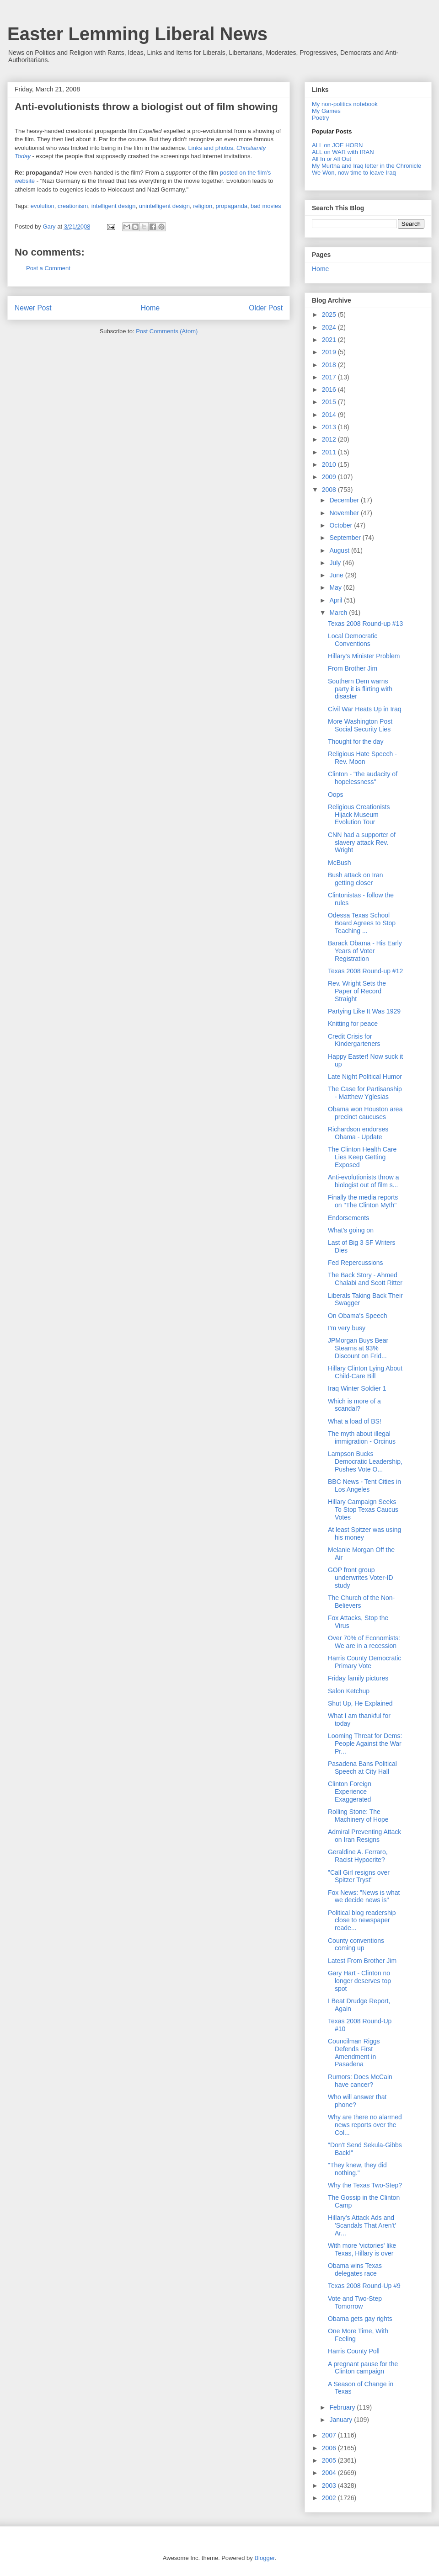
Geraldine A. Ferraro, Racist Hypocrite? (358, 1855)
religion (202, 206)
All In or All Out (331, 158)
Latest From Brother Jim (362, 1960)
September (345, 537)
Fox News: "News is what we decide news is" (364, 1896)
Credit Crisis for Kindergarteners (354, 1040)
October (341, 525)
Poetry (320, 117)
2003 (330, 2485)
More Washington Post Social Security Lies (360, 725)
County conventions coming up (356, 1944)
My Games (326, 110)
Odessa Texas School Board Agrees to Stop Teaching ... (362, 923)
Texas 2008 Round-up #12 (365, 971)
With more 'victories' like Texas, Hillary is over (362, 2249)
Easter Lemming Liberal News (137, 34)
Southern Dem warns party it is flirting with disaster (360, 688)
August (340, 550)
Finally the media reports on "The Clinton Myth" (363, 1201)
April (336, 600)
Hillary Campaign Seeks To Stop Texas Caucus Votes (363, 1509)
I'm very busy (346, 1328)
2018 (330, 364)
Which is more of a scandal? (354, 1405)
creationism (73, 206)
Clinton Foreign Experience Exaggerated (349, 1791)
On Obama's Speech (357, 1315)
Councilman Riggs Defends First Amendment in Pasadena (354, 2052)
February (343, 2407)
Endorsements (348, 1217)
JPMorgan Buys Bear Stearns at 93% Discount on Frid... (358, 1348)
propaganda (231, 206)
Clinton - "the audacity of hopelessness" (362, 777)
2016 (330, 389)
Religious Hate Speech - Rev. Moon (362, 757)
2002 (330, 2497)
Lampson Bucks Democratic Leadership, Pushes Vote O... (365, 1461)
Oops (335, 794)
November (344, 513)
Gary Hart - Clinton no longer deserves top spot (359, 1980)
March (339, 612)
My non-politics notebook (345, 104)
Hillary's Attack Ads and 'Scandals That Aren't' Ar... (362, 2225)
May (336, 587)
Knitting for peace (353, 1023)
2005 (330, 2460)
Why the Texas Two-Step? (365, 2185)
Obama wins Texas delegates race (355, 2269)
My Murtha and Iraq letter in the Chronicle (366, 165)
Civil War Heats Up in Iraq (365, 709)
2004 (330, 2472)
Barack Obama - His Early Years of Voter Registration (365, 950)
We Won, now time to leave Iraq (354, 172)
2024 (330, 327)
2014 (330, 414)
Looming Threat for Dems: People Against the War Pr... (365, 1743)
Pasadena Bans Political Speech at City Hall (362, 1767)
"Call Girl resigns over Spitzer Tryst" (359, 1876)
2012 (330, 439)
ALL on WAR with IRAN (343, 152)
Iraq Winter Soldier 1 (357, 1388)
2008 (330, 489)
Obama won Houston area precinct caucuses (365, 1112)
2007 (330, 2435)
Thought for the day (355, 741)
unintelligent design (164, 206)
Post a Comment (48, 268)
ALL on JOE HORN (337, 145)
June (337, 575)
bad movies (266, 206)
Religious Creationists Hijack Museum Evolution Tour (359, 814)
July (336, 562)
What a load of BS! (354, 1421)
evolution (42, 206)
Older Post (266, 308)
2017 (330, 377)
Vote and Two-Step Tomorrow (355, 2302)
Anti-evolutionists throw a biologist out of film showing (146, 106)
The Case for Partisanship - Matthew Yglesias (365, 1092)
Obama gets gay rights (360, 2318)
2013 (330, 427)
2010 (330, 464)
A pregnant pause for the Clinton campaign (363, 2367)
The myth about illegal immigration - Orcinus (362, 1437)
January (341, 2419)
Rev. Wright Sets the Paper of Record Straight (357, 991)
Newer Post (33, 308)
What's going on (351, 1230)
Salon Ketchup (348, 1691)
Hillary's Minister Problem (364, 656)
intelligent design (113, 206)
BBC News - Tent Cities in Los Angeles (364, 1485)
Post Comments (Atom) (167, 331)
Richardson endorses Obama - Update (358, 1133)
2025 (330, 314)
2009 (330, 476)
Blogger (264, 2558)
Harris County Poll (354, 2351)
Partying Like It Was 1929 (364, 1011)
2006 (330, 2448)
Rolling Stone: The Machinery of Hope (358, 1815)
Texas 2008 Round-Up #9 (364, 2285)
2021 (330, 339)
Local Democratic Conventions (352, 639)
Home (150, 308)
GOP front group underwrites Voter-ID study (360, 1577)
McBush (339, 862)
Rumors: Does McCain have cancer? (360, 2080)
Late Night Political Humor (365, 1076)
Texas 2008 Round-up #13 (365, 623)
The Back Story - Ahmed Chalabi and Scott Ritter (365, 1278)
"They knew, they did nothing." (357, 2168)
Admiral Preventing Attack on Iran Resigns (364, 1835)
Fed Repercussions (355, 1262)
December (344, 500)
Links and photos (210, 147)
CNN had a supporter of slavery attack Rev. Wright (362, 842)
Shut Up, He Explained (360, 1703)
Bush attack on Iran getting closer (355, 878)
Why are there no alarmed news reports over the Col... (365, 2124)
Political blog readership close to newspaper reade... (362, 1920)
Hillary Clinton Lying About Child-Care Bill (365, 1372)
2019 (330, 352)
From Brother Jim (352, 668)
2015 (330, 401)
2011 (330, 452)
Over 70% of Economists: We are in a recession (364, 1641)
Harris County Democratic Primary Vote (364, 1661)
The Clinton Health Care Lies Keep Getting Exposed (362, 1157)
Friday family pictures (358, 1678)
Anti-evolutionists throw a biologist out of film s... (363, 1181)
